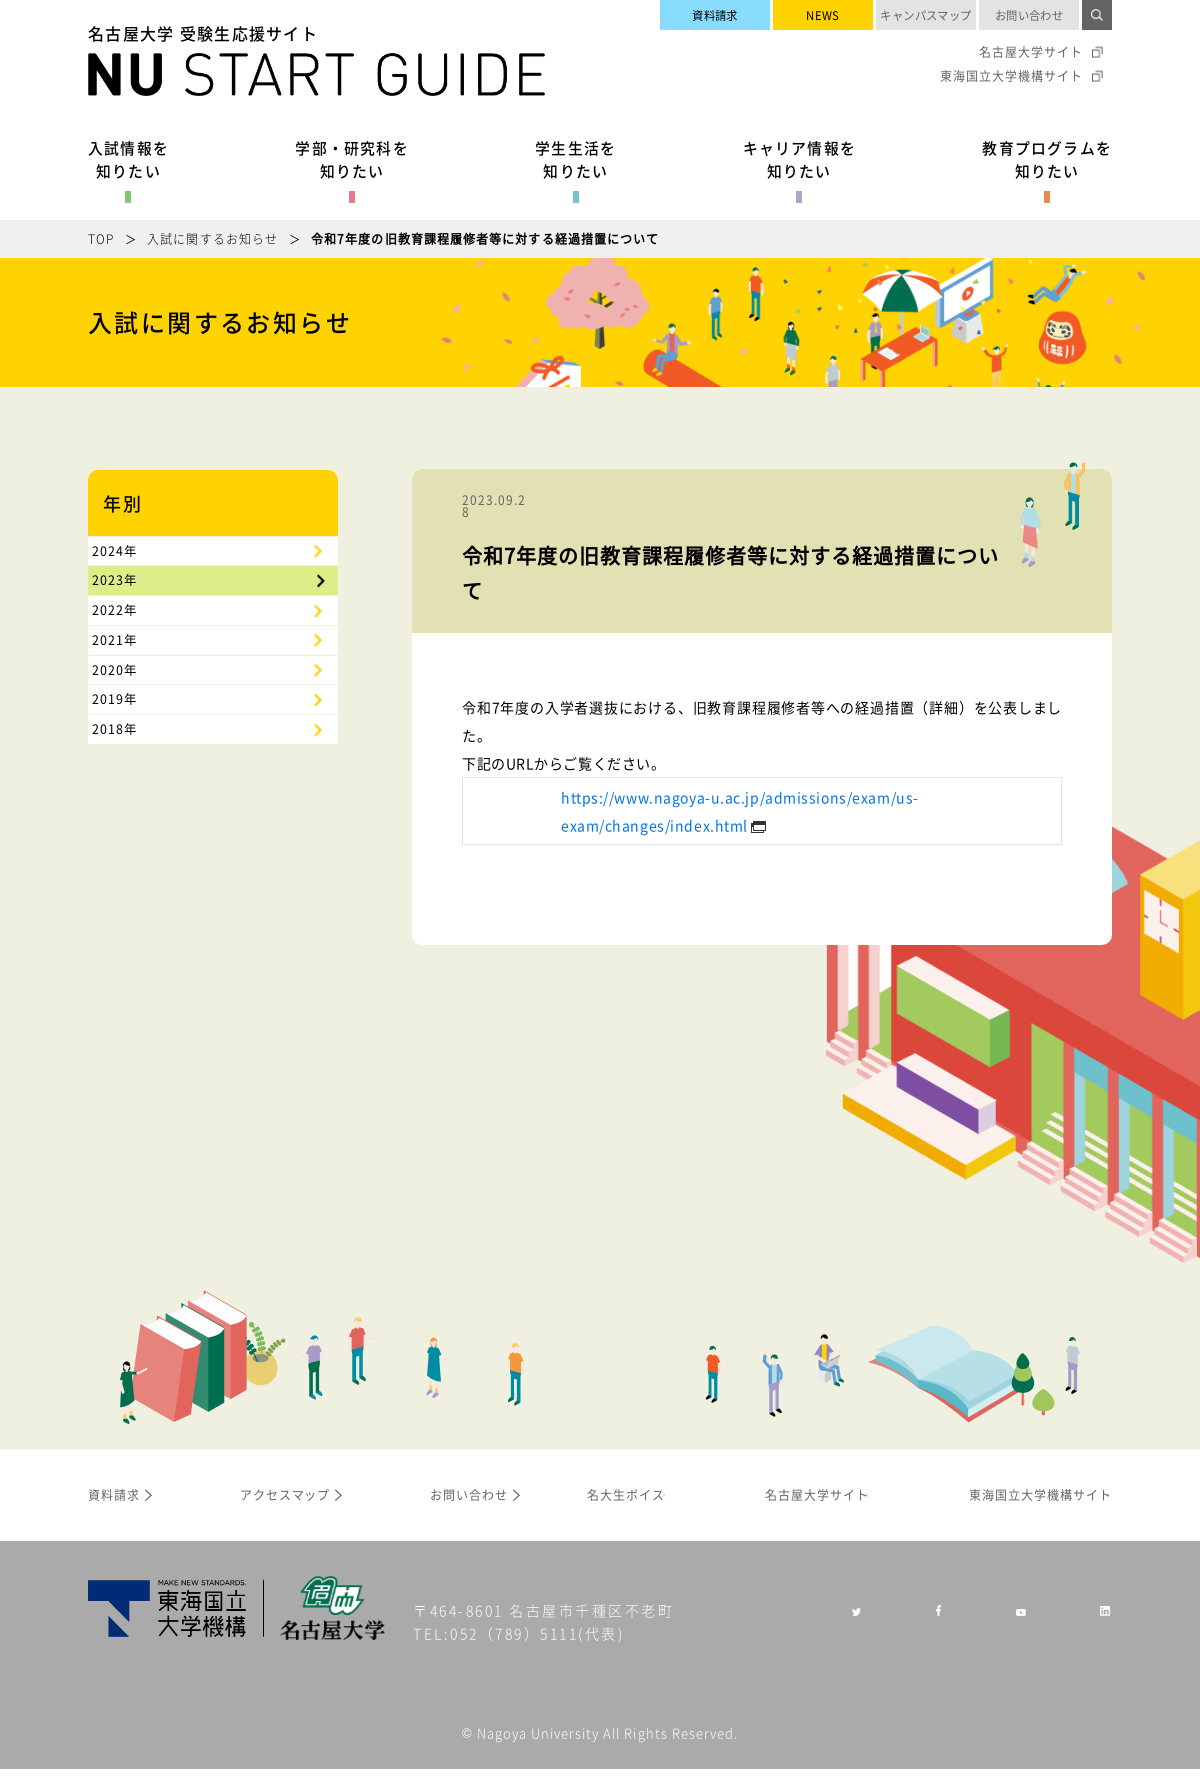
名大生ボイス (626, 1509)
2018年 (129, 930)
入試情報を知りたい (128, 159)
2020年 (129, 809)
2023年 (129, 627)
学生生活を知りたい (575, 159)
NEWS (823, 15)
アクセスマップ (285, 1509)
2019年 (129, 869)
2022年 (129, 688)
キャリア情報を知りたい (799, 159)
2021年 (129, 748)
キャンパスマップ (926, 15)
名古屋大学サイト (1031, 52)
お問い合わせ (1029, 15)
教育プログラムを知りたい (1047, 159)
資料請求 (715, 15)
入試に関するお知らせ (212, 238)
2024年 (129, 567)
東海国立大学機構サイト (1011, 76)
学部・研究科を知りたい (351, 159)
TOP (101, 238)
